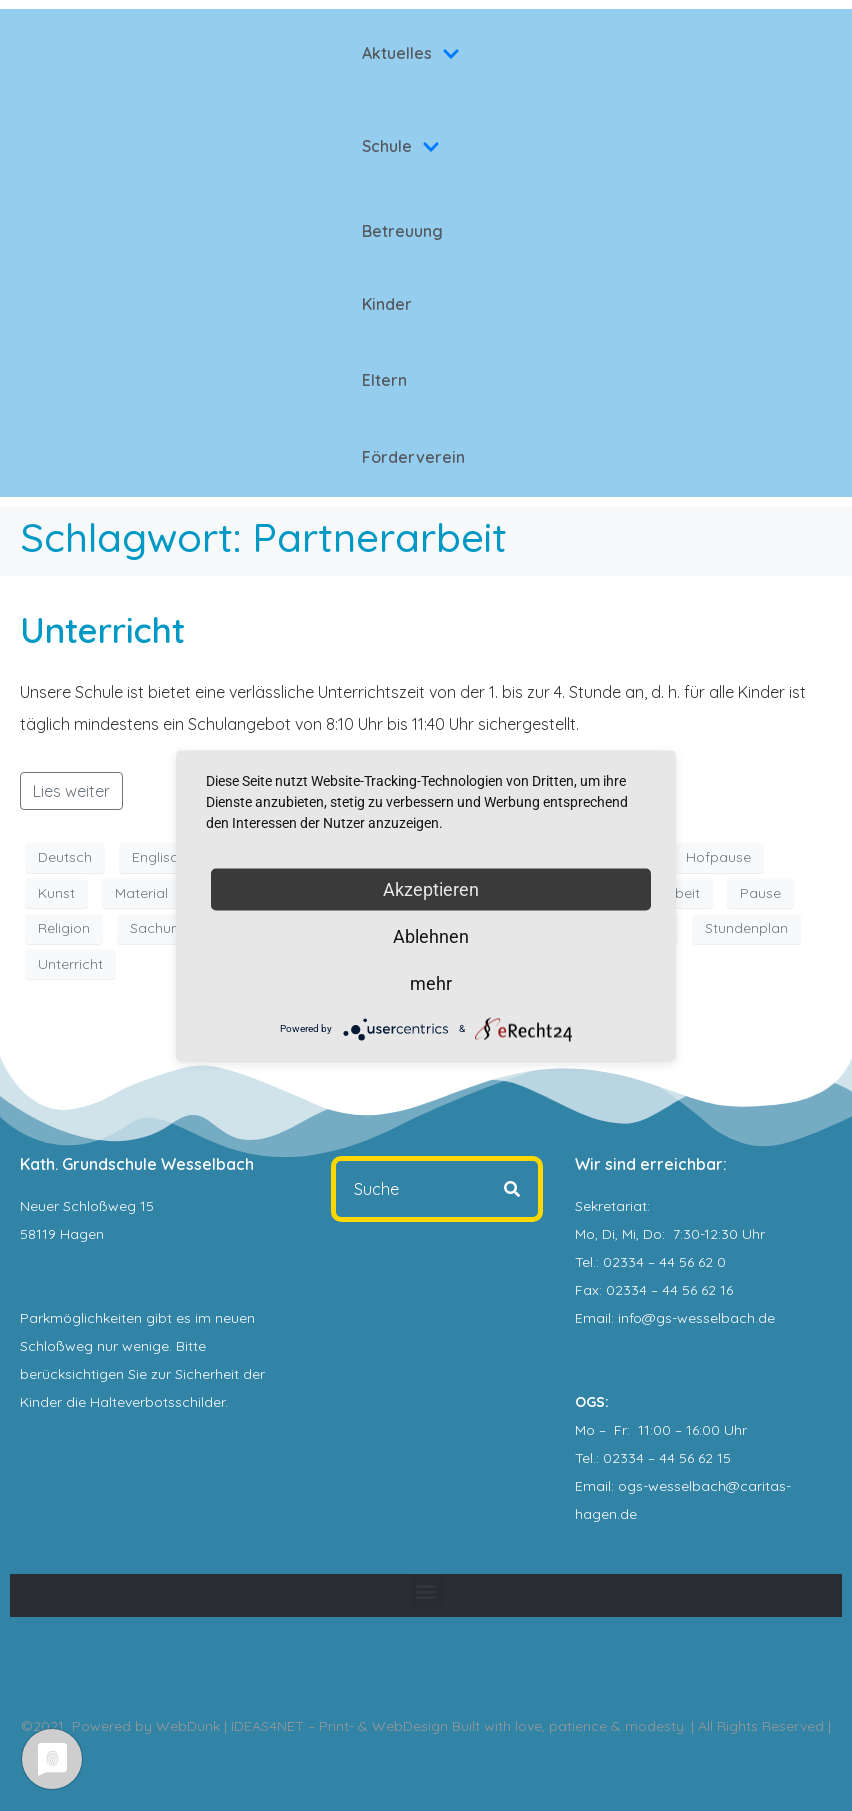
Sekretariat (611, 1206)
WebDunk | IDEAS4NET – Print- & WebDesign (302, 1726)
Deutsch (65, 857)
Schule (401, 146)
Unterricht (102, 630)
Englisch (159, 857)
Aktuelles (411, 53)
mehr (431, 982)
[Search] (512, 1189)
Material (141, 893)
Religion (64, 928)
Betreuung (402, 231)
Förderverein (413, 457)
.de (627, 1514)
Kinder (387, 304)
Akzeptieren (431, 888)
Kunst (56, 893)
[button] (426, 1590)
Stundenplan (746, 928)
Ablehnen (431, 935)
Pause (760, 893)
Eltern (384, 380)
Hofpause (718, 857)
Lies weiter (71, 791)
